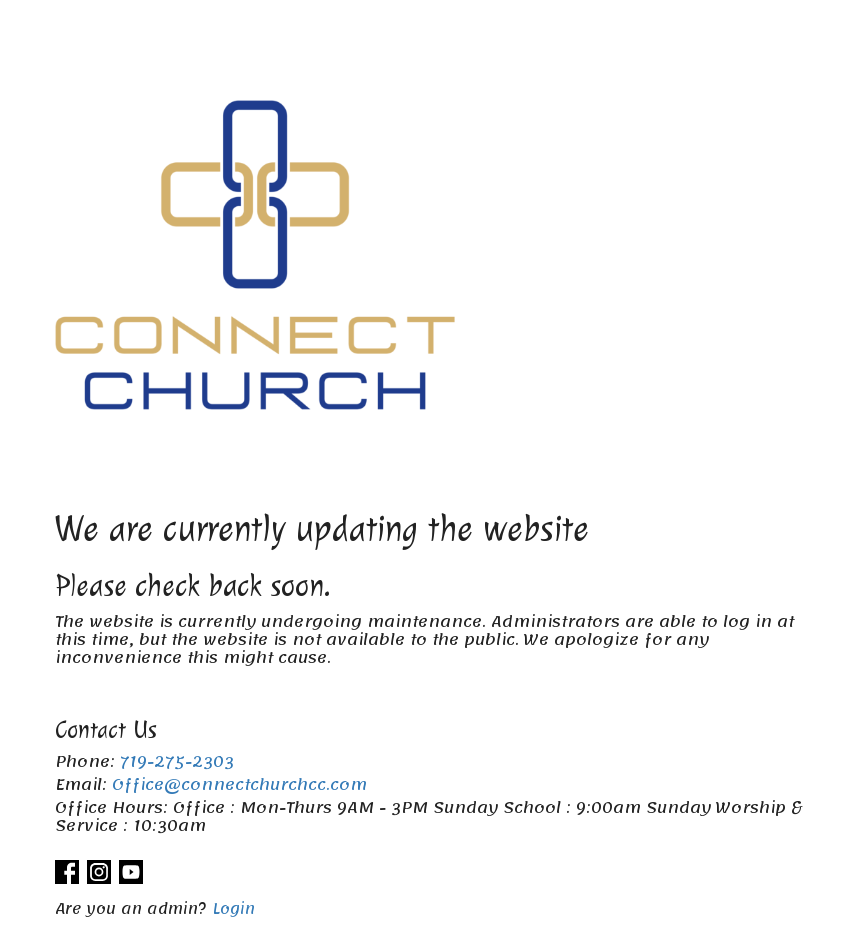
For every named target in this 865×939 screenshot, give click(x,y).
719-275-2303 (177, 762)
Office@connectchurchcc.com (239, 785)
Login (233, 909)
